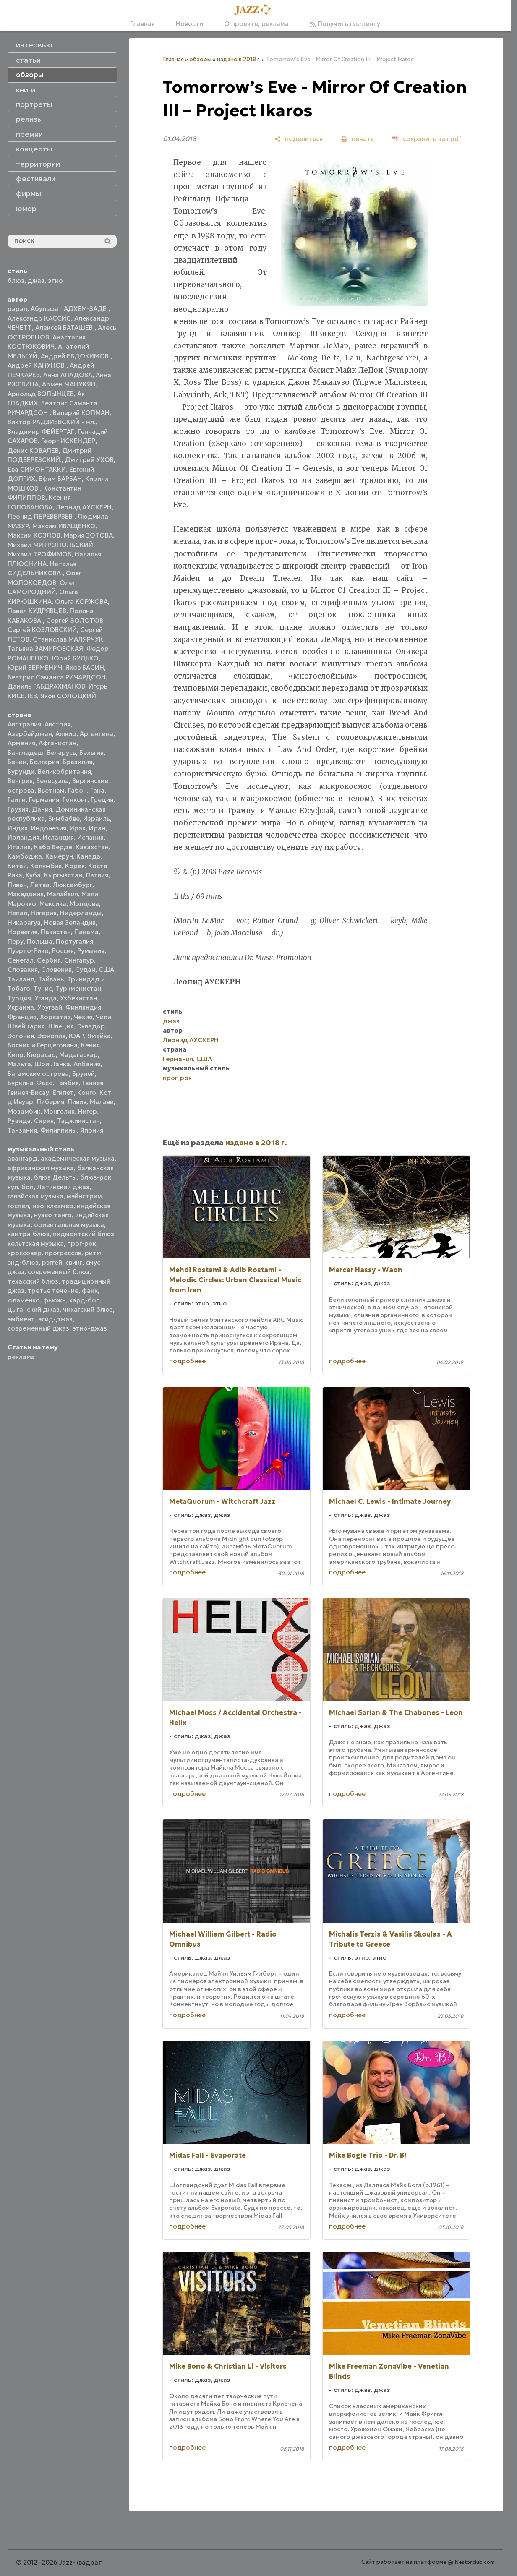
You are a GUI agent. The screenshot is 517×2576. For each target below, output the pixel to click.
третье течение (53, 1291)
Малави (102, 1102)
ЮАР (76, 1036)
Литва (40, 885)
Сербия (49, 960)
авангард (22, 1158)
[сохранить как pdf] (427, 138)
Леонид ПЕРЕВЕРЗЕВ (41, 516)
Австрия (57, 724)
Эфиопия (51, 1036)
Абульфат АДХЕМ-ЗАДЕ (69, 309)
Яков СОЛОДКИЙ (68, 696)
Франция (22, 1017)
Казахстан (92, 847)
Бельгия (91, 753)
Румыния (90, 951)
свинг (73, 1262)
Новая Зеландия (70, 923)
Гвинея (92, 1083)
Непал (17, 913)
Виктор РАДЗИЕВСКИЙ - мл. (52, 422)
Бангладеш (25, 753)
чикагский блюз (88, 1309)
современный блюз (58, 1272)
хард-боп (84, 1300)
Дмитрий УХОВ (89, 460)
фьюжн (54, 1300)
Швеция (61, 1026)
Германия (44, 800)
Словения (56, 970)
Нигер (87, 1111)
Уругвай (49, 1007)
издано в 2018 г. (239, 59)
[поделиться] (298, 138)
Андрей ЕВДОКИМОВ (75, 356)
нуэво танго (53, 1215)
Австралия (24, 724)
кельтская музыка (36, 1244)
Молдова (84, 904)
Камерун (59, 856)
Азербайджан (30, 734)
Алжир (65, 734)
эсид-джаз (55, 1319)
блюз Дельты (55, 1177)
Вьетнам (51, 790)
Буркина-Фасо (30, 1083)
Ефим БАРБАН (60, 479)
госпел (18, 1206)
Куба (33, 875)
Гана (97, 790)
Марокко (22, 904)
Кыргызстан (63, 875)
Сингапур (79, 960)
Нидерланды (81, 913)
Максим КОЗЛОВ (34, 535)
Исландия (58, 837)
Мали (89, 894)
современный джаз (38, 1328)
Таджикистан (78, 1121)
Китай (17, 866)
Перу (16, 941)
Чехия (83, 1017)
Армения (21, 743)
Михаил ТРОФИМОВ (39, 554)
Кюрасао (41, 1055)
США (106, 970)
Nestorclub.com (475, 2562)
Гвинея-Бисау (28, 1092)
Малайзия (62, 894)
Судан (85, 970)
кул (13, 1187)
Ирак (78, 828)
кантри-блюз (29, 1234)
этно (55, 280)
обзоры (200, 59)
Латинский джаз (63, 1187)
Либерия (50, 1102)
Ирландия (23, 837)
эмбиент (21, 1319)
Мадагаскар (78, 1055)
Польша (39, 941)
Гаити (17, 800)
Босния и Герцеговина (43, 1045)
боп (27, 1187)
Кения (90, 1045)
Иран (97, 828)
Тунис (43, 988)
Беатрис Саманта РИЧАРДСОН (57, 677)
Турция (19, 998)
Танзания (22, 1130)
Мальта (19, 1064)
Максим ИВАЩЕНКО (64, 526)
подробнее (187, 1361)
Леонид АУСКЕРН (84, 507)
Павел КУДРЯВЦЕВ (37, 611)
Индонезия (48, 828)
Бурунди (21, 771)
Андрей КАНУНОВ (37, 365)
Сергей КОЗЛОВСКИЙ (42, 630)
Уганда (45, 998)
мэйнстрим (84, 1196)
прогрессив (63, 1253)
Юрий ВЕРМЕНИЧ (35, 667)
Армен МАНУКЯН (69, 384)
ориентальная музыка (69, 1225)
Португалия (74, 941)
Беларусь (61, 753)
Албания (86, 1064)
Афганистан (57, 743)
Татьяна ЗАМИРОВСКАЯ (45, 648)
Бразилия (77, 762)
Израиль (96, 818)
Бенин (17, 762)
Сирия (44, 1121)
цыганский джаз (34, 1309)
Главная (142, 24)
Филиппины (58, 1130)
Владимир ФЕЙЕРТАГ (41, 432)
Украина (21, 1007)
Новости (189, 24)
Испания (90, 837)
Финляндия (83, 1007)
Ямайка (99, 1036)
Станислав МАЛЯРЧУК (68, 639)
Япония (91, 1130)
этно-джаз (90, 1328)
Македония (26, 894)
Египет (63, 1092)
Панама (86, 932)
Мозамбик (24, 1111)
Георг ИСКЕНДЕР (68, 441)
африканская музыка (41, 1168)
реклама (21, 1357)
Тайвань (51, 979)
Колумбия (46, 866)
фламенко (24, 1300)
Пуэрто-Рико (28, 951)
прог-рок (81, 1244)
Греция (102, 800)
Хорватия (55, 1017)
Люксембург (72, 885)
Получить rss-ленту (345, 24)
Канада (88, 856)
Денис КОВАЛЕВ (33, 450)
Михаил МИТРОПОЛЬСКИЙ (50, 545)
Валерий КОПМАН (81, 413)
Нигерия (44, 913)
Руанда (19, 1121)
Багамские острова (38, 1074)
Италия (19, 847)
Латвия (97, 875)
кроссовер (25, 1253)
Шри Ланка (52, 1064)
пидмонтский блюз (83, 1234)
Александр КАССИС (39, 318)
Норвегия (22, 932)
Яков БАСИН (84, 667)
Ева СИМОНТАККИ (37, 469)
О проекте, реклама (256, 24)
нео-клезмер (52, 1206)
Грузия (18, 809)
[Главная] (255, 10)
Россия (63, 951)
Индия (18, 828)
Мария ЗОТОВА (88, 535)
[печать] (357, 138)
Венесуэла (52, 781)
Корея (75, 866)
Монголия (59, 1111)
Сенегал (21, 960)
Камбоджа (25, 856)
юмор (26, 208)
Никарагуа (24, 923)
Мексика (52, 904)
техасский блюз (33, 1281)
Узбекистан (78, 998)
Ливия (77, 1102)
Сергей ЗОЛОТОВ (74, 620)
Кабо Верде (53, 847)
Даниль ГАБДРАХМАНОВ (46, 686)
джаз (36, 280)
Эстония (21, 1036)
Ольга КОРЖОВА (81, 602)
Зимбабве (64, 818)
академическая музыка (78, 1158)
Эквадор (91, 1026)
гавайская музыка (35, 1196)
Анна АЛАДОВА (67, 375)
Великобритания (64, 771)
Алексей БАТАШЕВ (64, 327)
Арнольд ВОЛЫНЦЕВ (41, 394)
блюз (16, 280)
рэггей (52, 1262)
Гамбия (67, 1083)
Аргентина (96, 734)
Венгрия (20, 781)
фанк (90, 1291)
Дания (42, 809)
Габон (77, 790)
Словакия (23, 970)
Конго (86, 1092)
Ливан (17, 885)
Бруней (83, 1074)
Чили (103, 1017)
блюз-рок (95, 1177)
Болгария (44, 762)
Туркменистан (78, 988)
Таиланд (21, 979)
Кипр (16, 1055)
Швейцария (26, 1026)
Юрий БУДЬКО (75, 658)
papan (17, 309)
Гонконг (75, 800)
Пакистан (56, 932)
